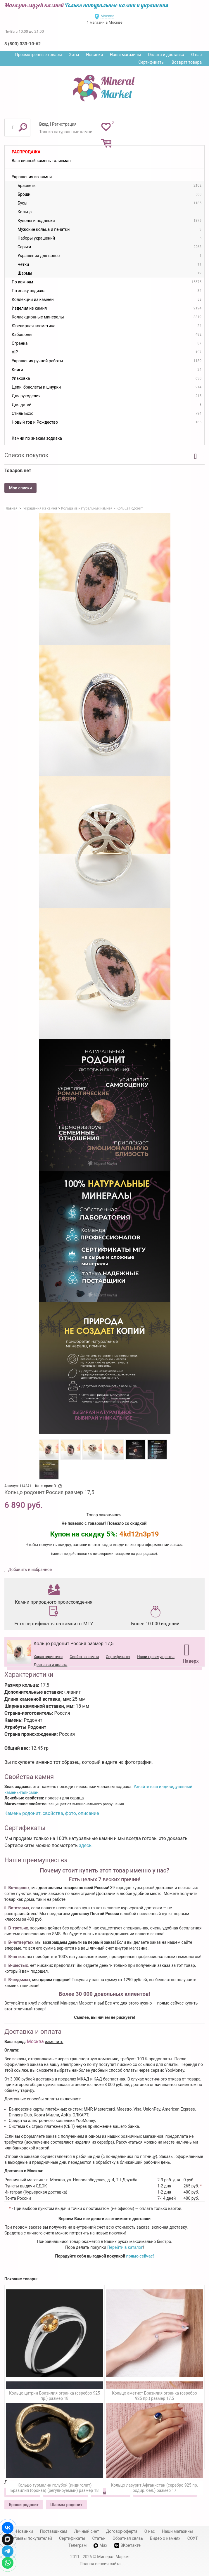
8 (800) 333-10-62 (22, 43)
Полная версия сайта (100, 2563)
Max (100, 2545)
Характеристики (48, 1657)
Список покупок (26, 455)
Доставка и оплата (50, 1664)
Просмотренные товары (38, 54)
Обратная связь (128, 2538)
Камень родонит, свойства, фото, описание (51, 1813)
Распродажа (26, 152)
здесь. (86, 1845)
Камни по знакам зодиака (37, 438)
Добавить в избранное (29, 1569)
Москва (107, 16)
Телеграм (77, 2545)
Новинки (94, 54)
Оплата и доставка (166, 54)
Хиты (74, 54)
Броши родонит (24, 2504)
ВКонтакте (127, 2545)
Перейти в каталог (125, 2247)
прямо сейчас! (140, 2256)
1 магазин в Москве (104, 22)
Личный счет (86, 2531)
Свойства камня (84, 1657)
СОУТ (192, 2538)
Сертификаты (152, 62)
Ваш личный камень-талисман (41, 160)
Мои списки (20, 488)
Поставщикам (53, 2531)
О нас (196, 54)
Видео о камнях (165, 2538)
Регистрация (64, 124)
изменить (54, 2041)
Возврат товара (187, 62)
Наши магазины (125, 54)
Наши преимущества (156, 1657)
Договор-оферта (121, 2531)
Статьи (99, 2538)
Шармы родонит (66, 2504)
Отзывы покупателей (31, 2538)
